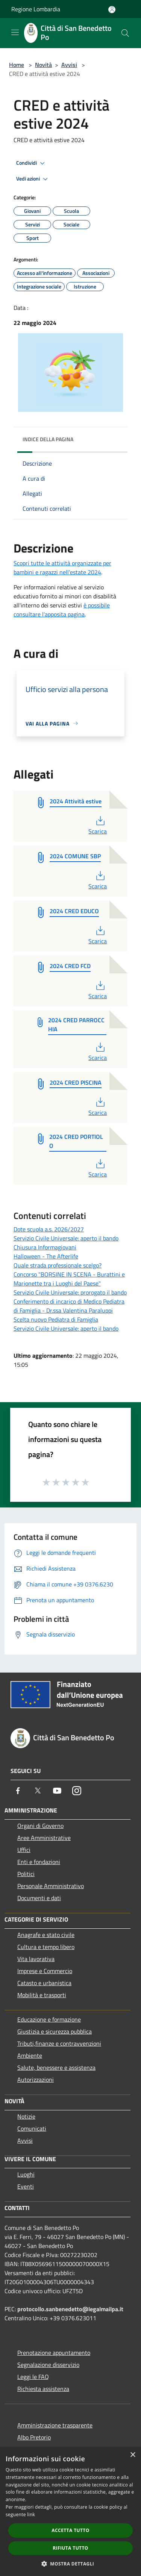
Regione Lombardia (35, 9)
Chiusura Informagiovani (45, 1247)
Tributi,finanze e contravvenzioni (59, 2043)
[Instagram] (76, 1790)
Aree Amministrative (44, 1837)
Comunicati (31, 2128)
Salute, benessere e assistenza (56, 2067)
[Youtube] (57, 1790)
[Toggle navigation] (15, 32)
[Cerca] (125, 33)
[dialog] (70, 2511)
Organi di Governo (40, 1825)
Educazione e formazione (49, 2019)
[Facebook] (18, 1790)
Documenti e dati (39, 1897)
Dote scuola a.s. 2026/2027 (49, 1229)
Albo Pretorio (34, 2437)
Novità (43, 64)
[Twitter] (37, 1790)
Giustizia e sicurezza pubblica (54, 2031)
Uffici (23, 1849)
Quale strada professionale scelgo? (58, 1265)
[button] (70, 2563)
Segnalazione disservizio (48, 2364)
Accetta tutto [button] (70, 2530)
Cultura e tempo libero (45, 1946)
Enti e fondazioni (38, 1861)
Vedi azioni (33, 179)
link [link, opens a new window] (31, 2514)
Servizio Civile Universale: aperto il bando (66, 1238)
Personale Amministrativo (50, 1885)
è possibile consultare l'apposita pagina (62, 610)
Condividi (31, 163)
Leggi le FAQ (33, 2376)
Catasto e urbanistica (44, 1982)
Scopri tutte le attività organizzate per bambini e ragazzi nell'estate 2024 (62, 568)
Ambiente (29, 2055)
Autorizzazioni (35, 2079)
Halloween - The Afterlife (46, 1256)
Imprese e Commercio (44, 1970)
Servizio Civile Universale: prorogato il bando (70, 1292)
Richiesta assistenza (43, 2388)
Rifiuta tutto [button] (70, 2548)
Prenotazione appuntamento (53, 2352)
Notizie (26, 2116)
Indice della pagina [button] (48, 439)
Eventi (25, 2186)
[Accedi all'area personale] (112, 9)
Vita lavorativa (36, 1958)
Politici (26, 1873)
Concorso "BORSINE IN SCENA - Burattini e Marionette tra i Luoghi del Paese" (69, 1279)
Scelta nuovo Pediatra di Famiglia (56, 1319)
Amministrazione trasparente (54, 2425)
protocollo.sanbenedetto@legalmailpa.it (70, 2308)
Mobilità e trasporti (41, 1994)
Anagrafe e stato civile (45, 1934)
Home (16, 64)
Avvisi (69, 64)
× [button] (132, 2455)
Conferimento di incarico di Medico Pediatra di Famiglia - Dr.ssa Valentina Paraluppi (69, 1306)
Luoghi (26, 2174)
